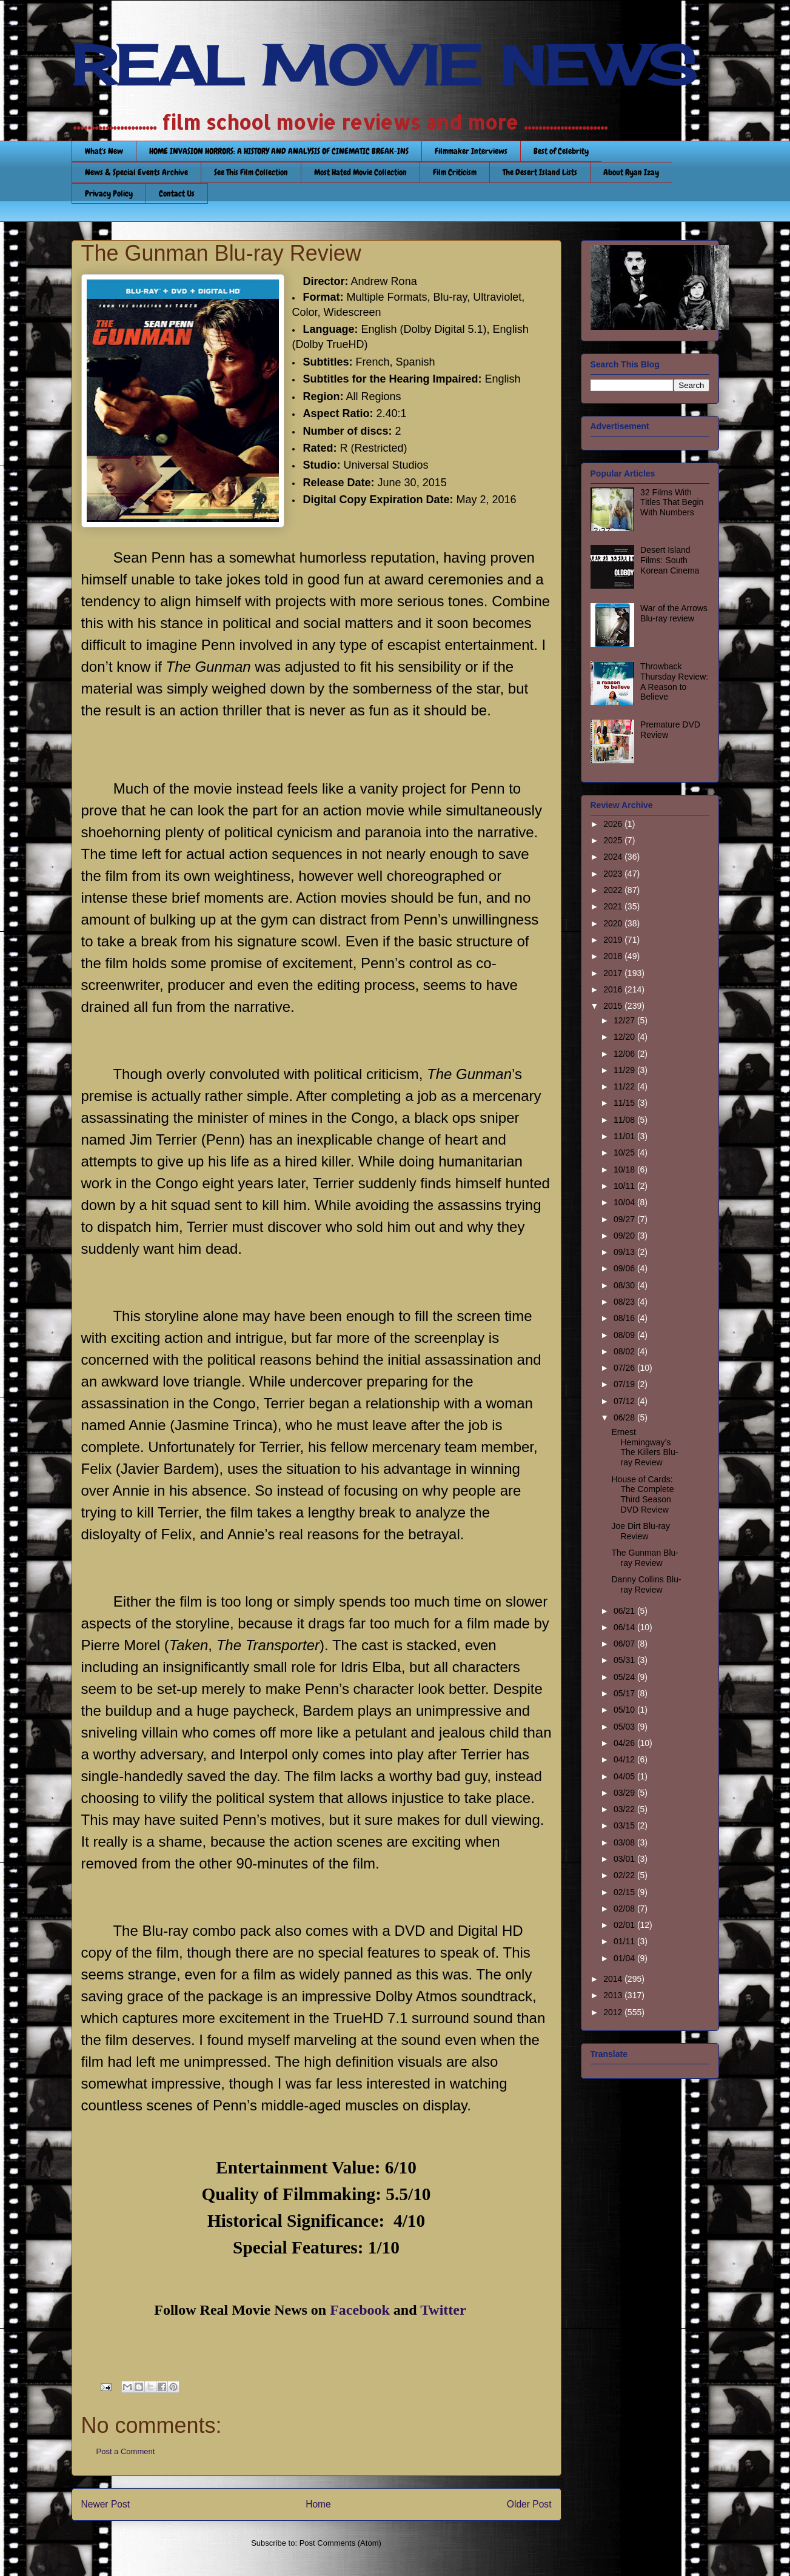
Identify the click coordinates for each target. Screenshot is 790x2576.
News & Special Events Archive (136, 172)
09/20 (625, 1235)
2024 (613, 856)
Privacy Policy (109, 193)
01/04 (625, 1958)
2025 (613, 840)
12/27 (625, 1020)
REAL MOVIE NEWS (384, 65)
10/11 (625, 1186)
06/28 (625, 1417)
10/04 (625, 1202)
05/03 (625, 1726)
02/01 (625, 1925)
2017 (613, 973)
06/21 (625, 1611)
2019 (613, 940)
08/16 (625, 1318)
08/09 (625, 1335)
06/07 (625, 1643)
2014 (613, 1979)
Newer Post (105, 2504)
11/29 (625, 1070)
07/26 (625, 1368)
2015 (613, 1006)
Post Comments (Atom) (340, 2543)
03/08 (625, 1842)
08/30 (625, 1285)
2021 (613, 906)
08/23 (625, 1301)
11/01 (625, 1136)
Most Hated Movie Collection (360, 172)
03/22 (625, 1809)
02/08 (625, 1908)
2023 (613, 873)
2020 (613, 923)
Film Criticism (455, 172)
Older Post (529, 2504)
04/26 (625, 1743)
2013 (613, 1995)
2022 (613, 890)
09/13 (625, 1252)
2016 (613, 989)
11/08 (625, 1120)
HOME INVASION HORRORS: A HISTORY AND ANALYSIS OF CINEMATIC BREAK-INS (279, 151)
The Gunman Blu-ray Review (644, 1558)
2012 (613, 2012)
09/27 (625, 1219)
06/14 (625, 1627)
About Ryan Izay (631, 172)
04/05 (625, 1776)
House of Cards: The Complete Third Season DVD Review (642, 1494)
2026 (613, 824)
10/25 (625, 1152)
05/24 (625, 1677)
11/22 (625, 1086)
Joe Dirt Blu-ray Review (640, 1531)
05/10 (625, 1710)
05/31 (625, 1660)
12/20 (625, 1037)
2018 (613, 956)
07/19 (625, 1384)
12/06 (625, 1054)
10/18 (625, 1169)
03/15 (625, 1825)
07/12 (625, 1401)
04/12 (625, 1759)
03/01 (625, 1859)
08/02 (625, 1351)
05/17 (625, 1693)
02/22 (625, 1875)
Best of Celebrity (561, 151)
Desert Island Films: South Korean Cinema (669, 560)
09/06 (625, 1268)
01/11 (625, 1941)
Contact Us (177, 193)
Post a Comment (125, 2451)
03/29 (625, 1793)
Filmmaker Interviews (471, 151)
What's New (104, 151)
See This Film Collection (251, 172)
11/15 (625, 1103)
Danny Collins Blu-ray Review (646, 1584)
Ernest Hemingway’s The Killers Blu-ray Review (644, 1447)
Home (318, 2504)
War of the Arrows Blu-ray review (674, 613)
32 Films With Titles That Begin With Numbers (671, 502)
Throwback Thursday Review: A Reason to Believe (674, 681)
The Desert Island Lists (540, 172)
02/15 (625, 1892)
